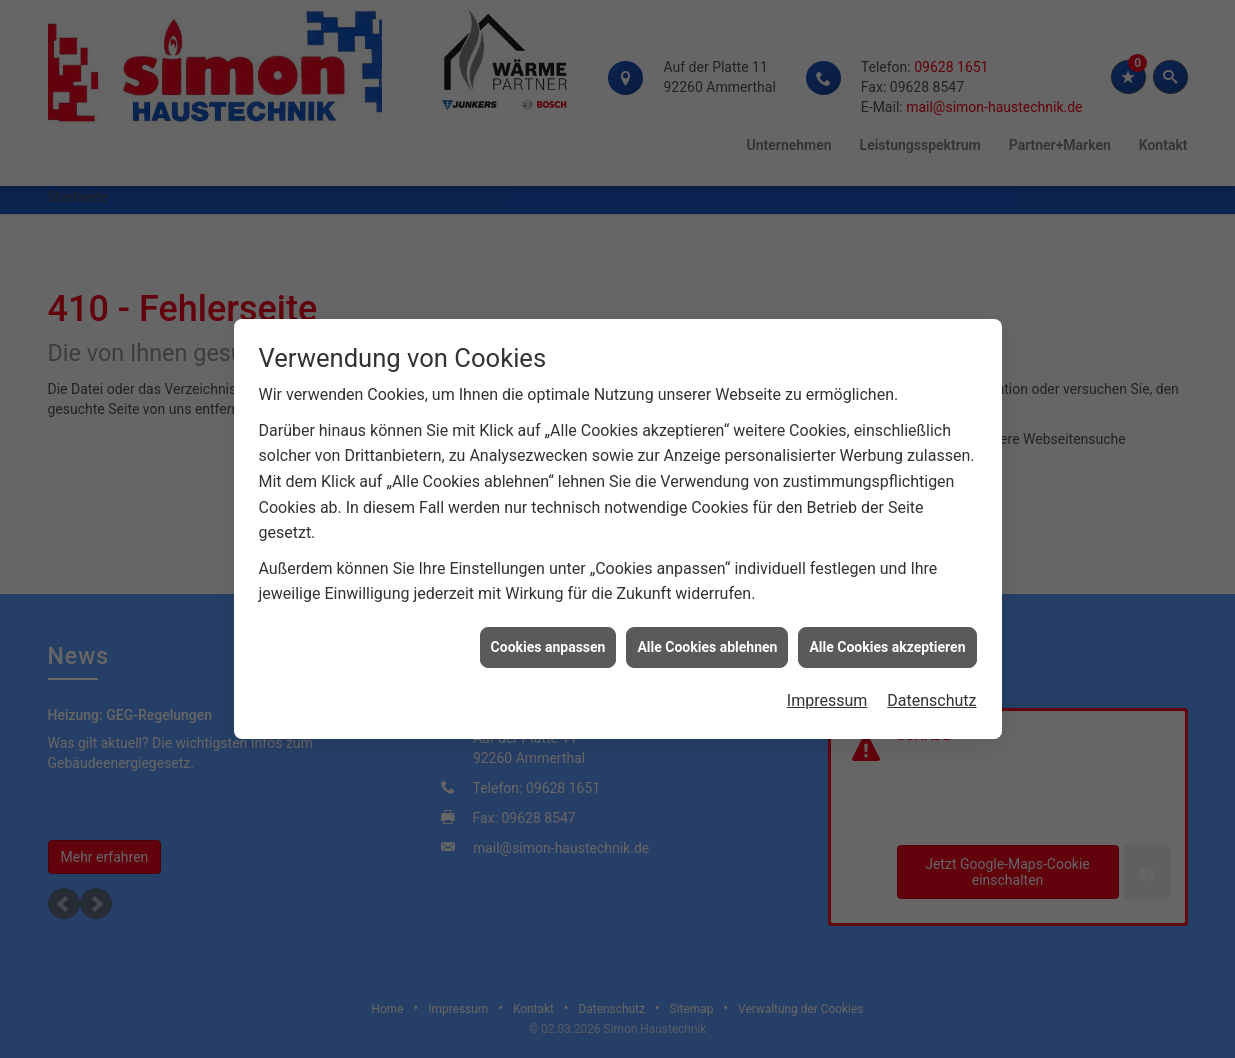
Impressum (827, 694)
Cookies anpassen (548, 640)
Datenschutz (931, 694)
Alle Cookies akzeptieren (887, 640)
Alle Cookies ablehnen (707, 640)
